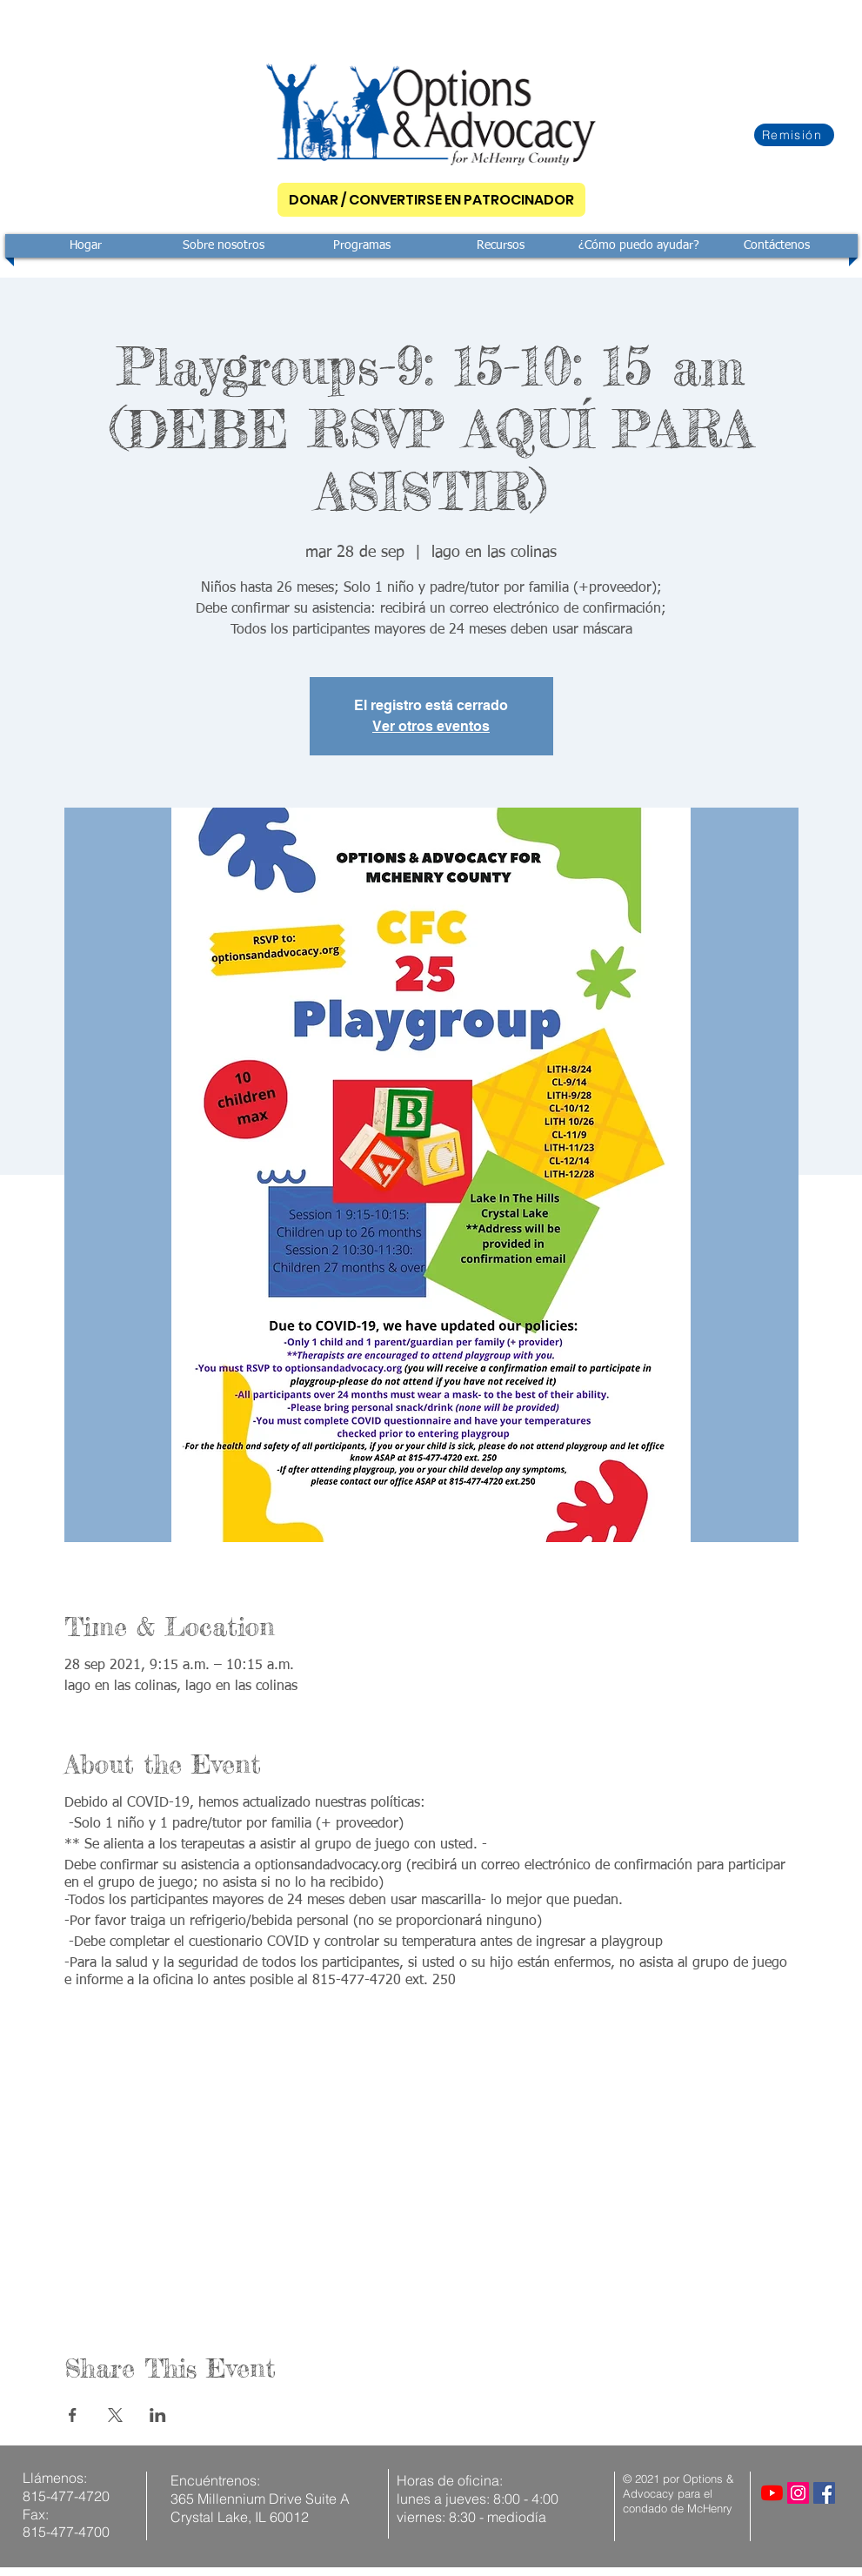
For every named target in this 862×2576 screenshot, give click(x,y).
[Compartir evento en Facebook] (72, 2415)
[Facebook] (824, 2493)
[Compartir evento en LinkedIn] (158, 2415)
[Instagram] (798, 2493)
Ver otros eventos (431, 726)
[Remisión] (794, 135)
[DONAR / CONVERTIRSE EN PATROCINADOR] (431, 200)
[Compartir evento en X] (115, 2415)
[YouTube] (772, 2493)
